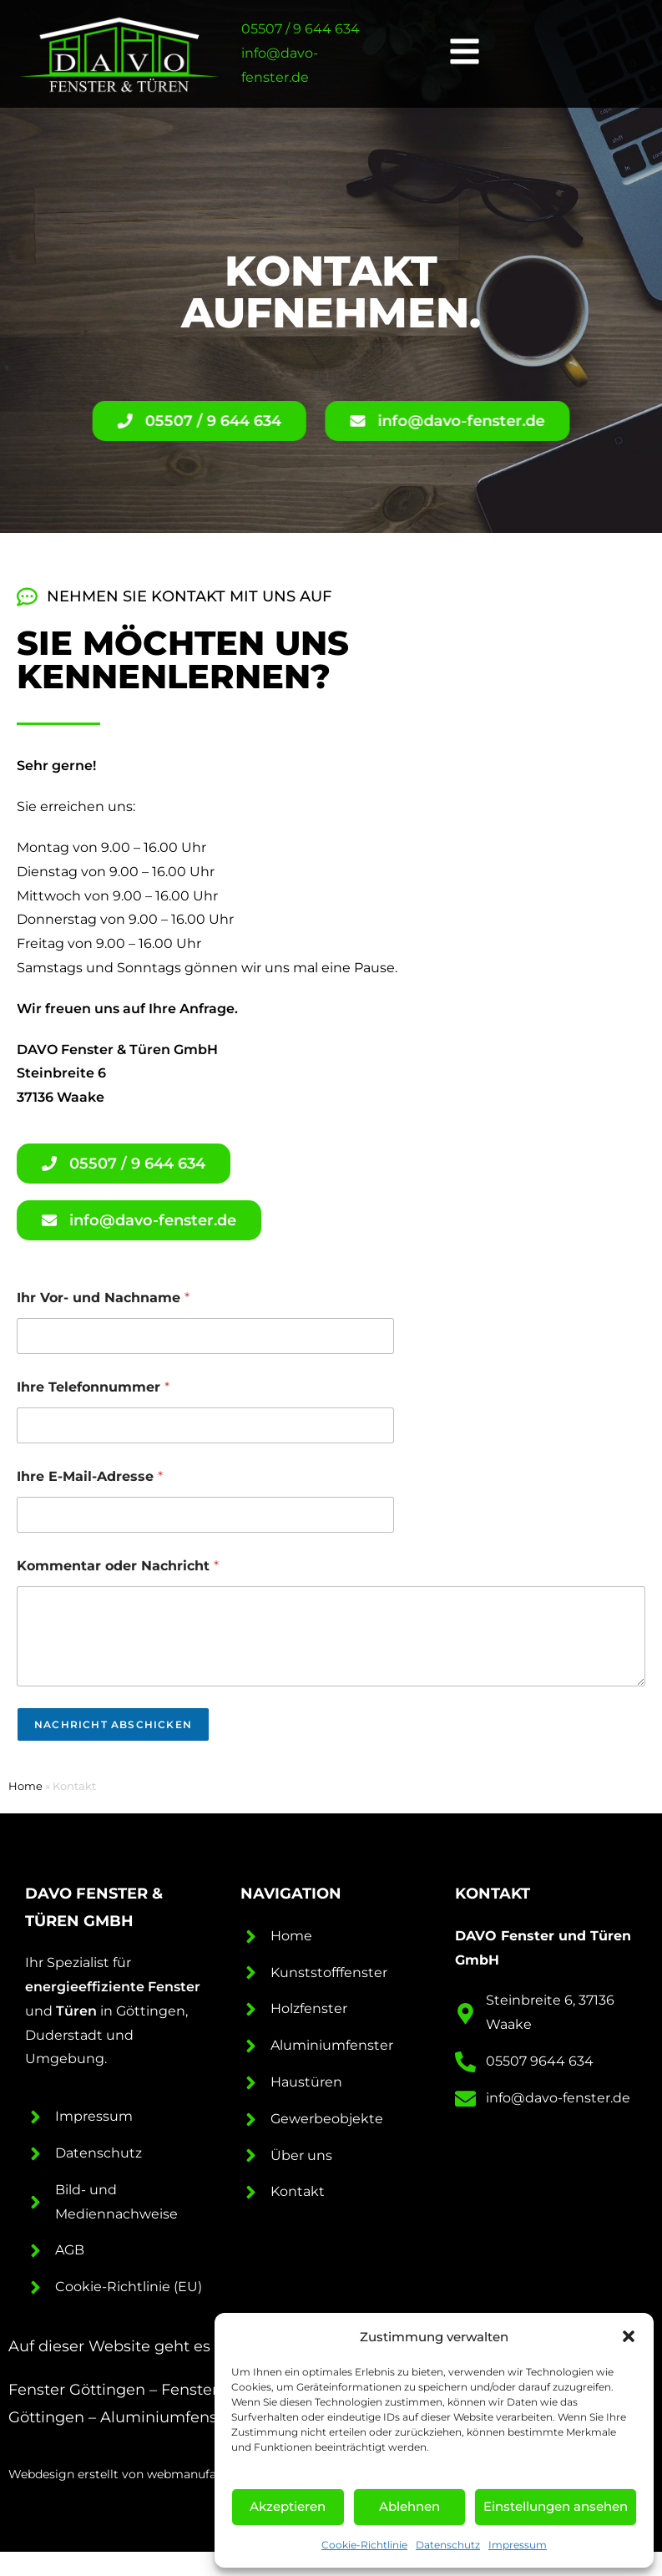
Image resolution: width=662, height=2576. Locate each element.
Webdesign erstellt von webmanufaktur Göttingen (156, 2474)
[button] (628, 2336)
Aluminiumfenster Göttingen (209, 2417)
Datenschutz (448, 2544)
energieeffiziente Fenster (112, 1987)
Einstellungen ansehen (555, 2506)
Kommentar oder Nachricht (118, 1566)
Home (25, 1786)
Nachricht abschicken (113, 1724)
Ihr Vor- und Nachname (103, 1298)
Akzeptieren (288, 2506)
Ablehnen (409, 2506)
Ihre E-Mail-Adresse (90, 1476)
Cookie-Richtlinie (364, 2544)
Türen (76, 2011)
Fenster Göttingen (76, 2390)
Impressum (517, 2544)
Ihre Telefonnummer (93, 1387)
